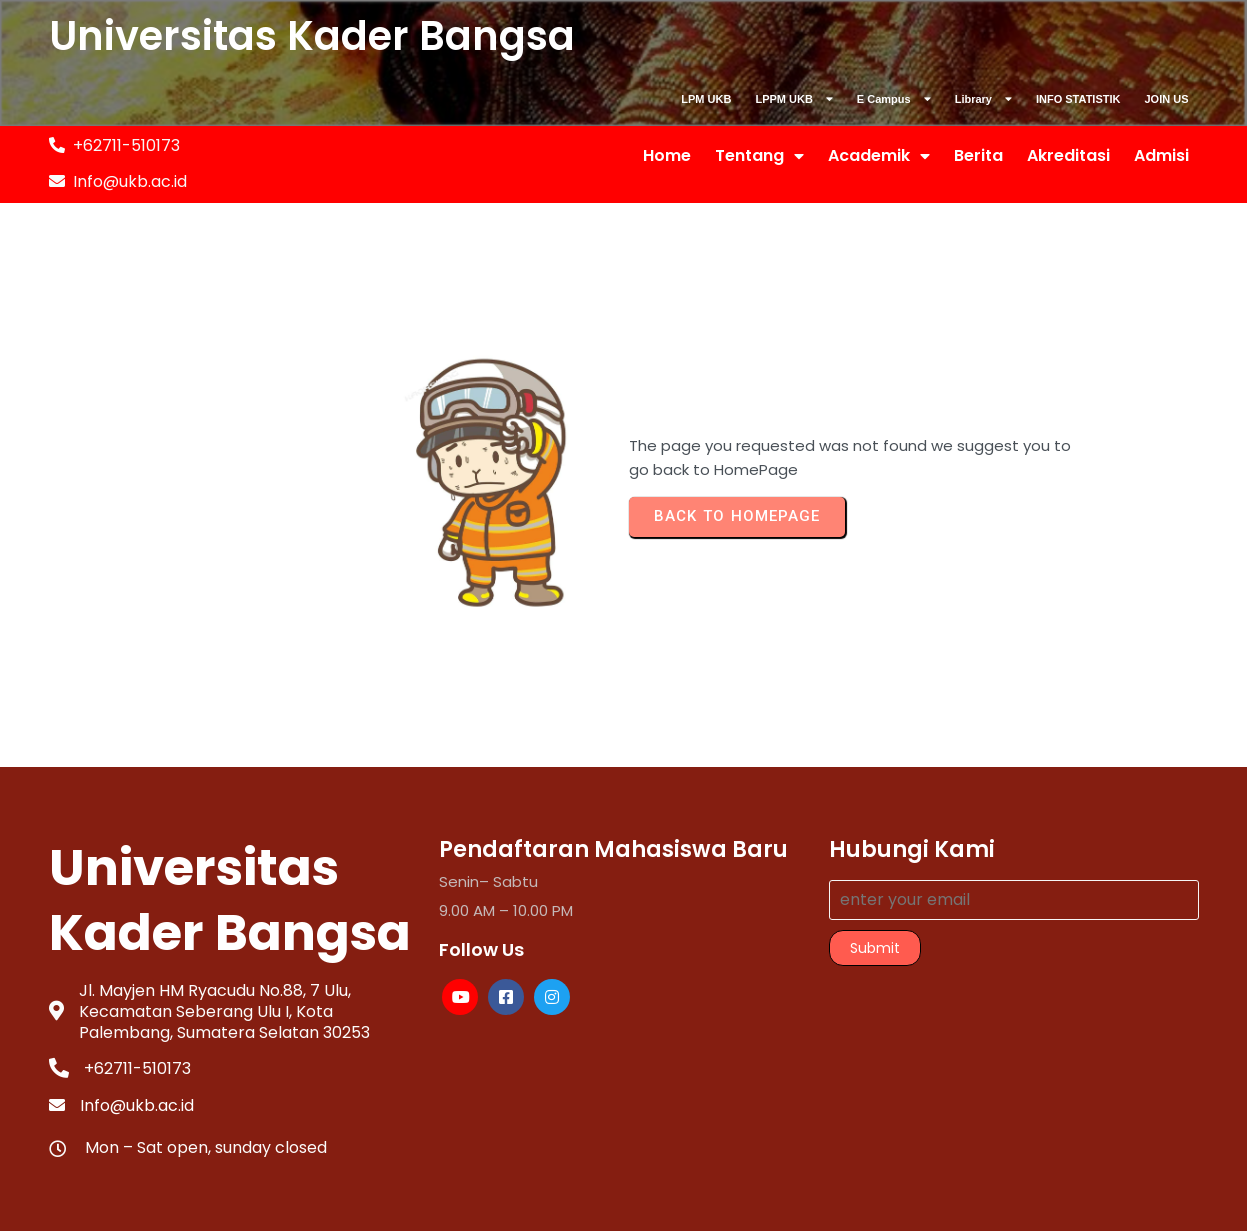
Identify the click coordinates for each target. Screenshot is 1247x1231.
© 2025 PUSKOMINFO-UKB (623, 1179)
